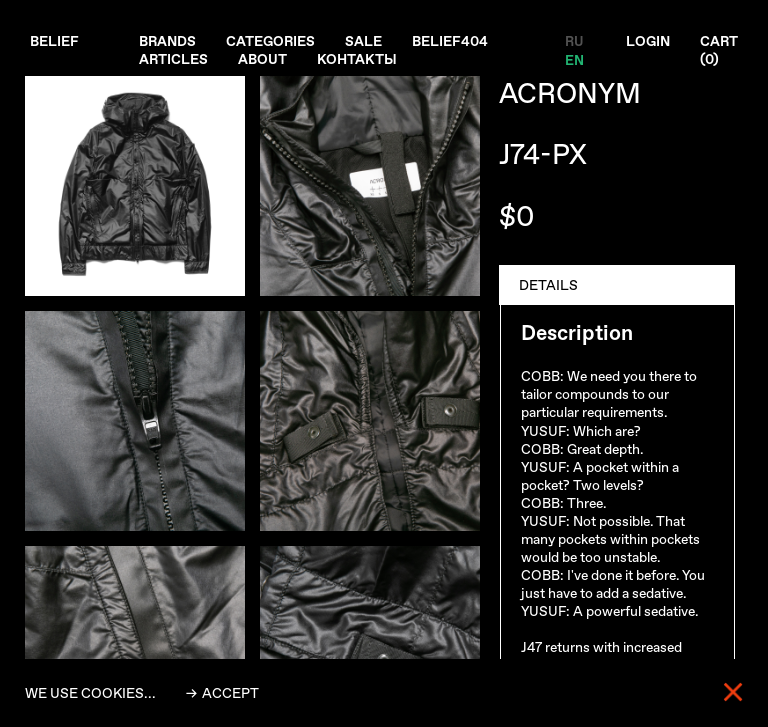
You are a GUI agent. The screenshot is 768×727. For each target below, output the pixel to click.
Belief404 (452, 41)
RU (573, 41)
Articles (174, 59)
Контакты (358, 59)
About (263, 59)
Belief (54, 41)
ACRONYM (570, 93)
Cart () (718, 50)
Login (647, 41)
